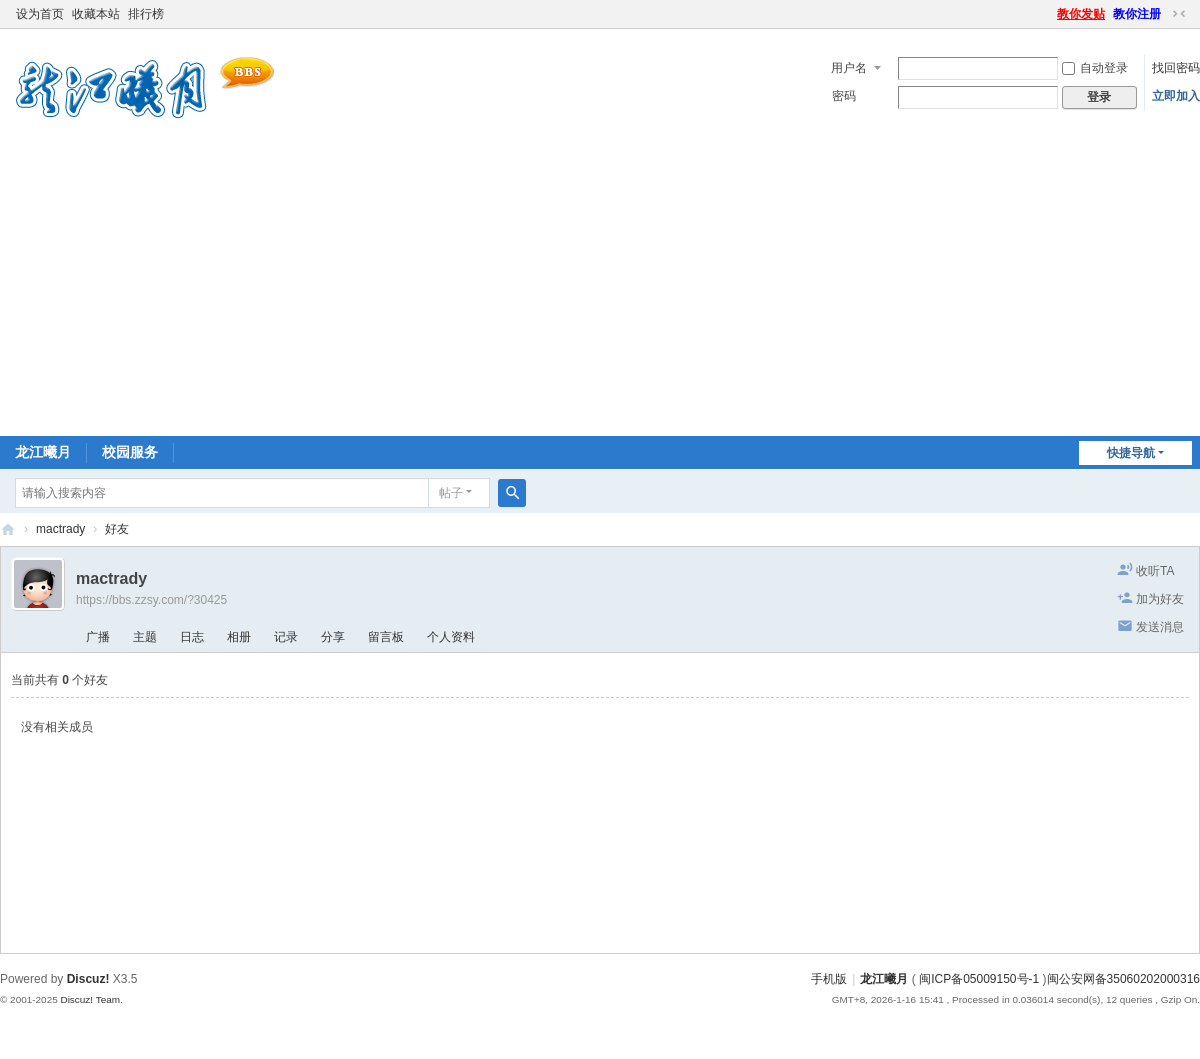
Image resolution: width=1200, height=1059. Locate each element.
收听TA (1155, 571)
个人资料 (451, 637)
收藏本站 (96, 14)
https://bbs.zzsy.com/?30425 (151, 600)
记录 (286, 637)
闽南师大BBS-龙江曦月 (8, 529)
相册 (239, 637)
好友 (117, 529)
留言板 (386, 637)
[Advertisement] (600, 286)
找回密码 (1176, 68)
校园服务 (130, 452)
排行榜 (146, 14)
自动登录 (1095, 68)
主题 (145, 637)
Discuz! (88, 979)
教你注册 (1137, 14)
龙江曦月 (43, 452)
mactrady (60, 529)
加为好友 (1160, 599)
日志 (192, 637)
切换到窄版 (1179, 14)
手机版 (829, 979)
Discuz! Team (90, 999)
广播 (98, 637)
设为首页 (40, 14)
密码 (844, 96)
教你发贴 (1081, 14)
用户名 (849, 68)
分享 (333, 637)
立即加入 (1176, 96)
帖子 (451, 493)
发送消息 (1160, 627)
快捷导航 (1131, 453)
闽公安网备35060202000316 (1123, 979)
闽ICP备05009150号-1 (979, 979)
